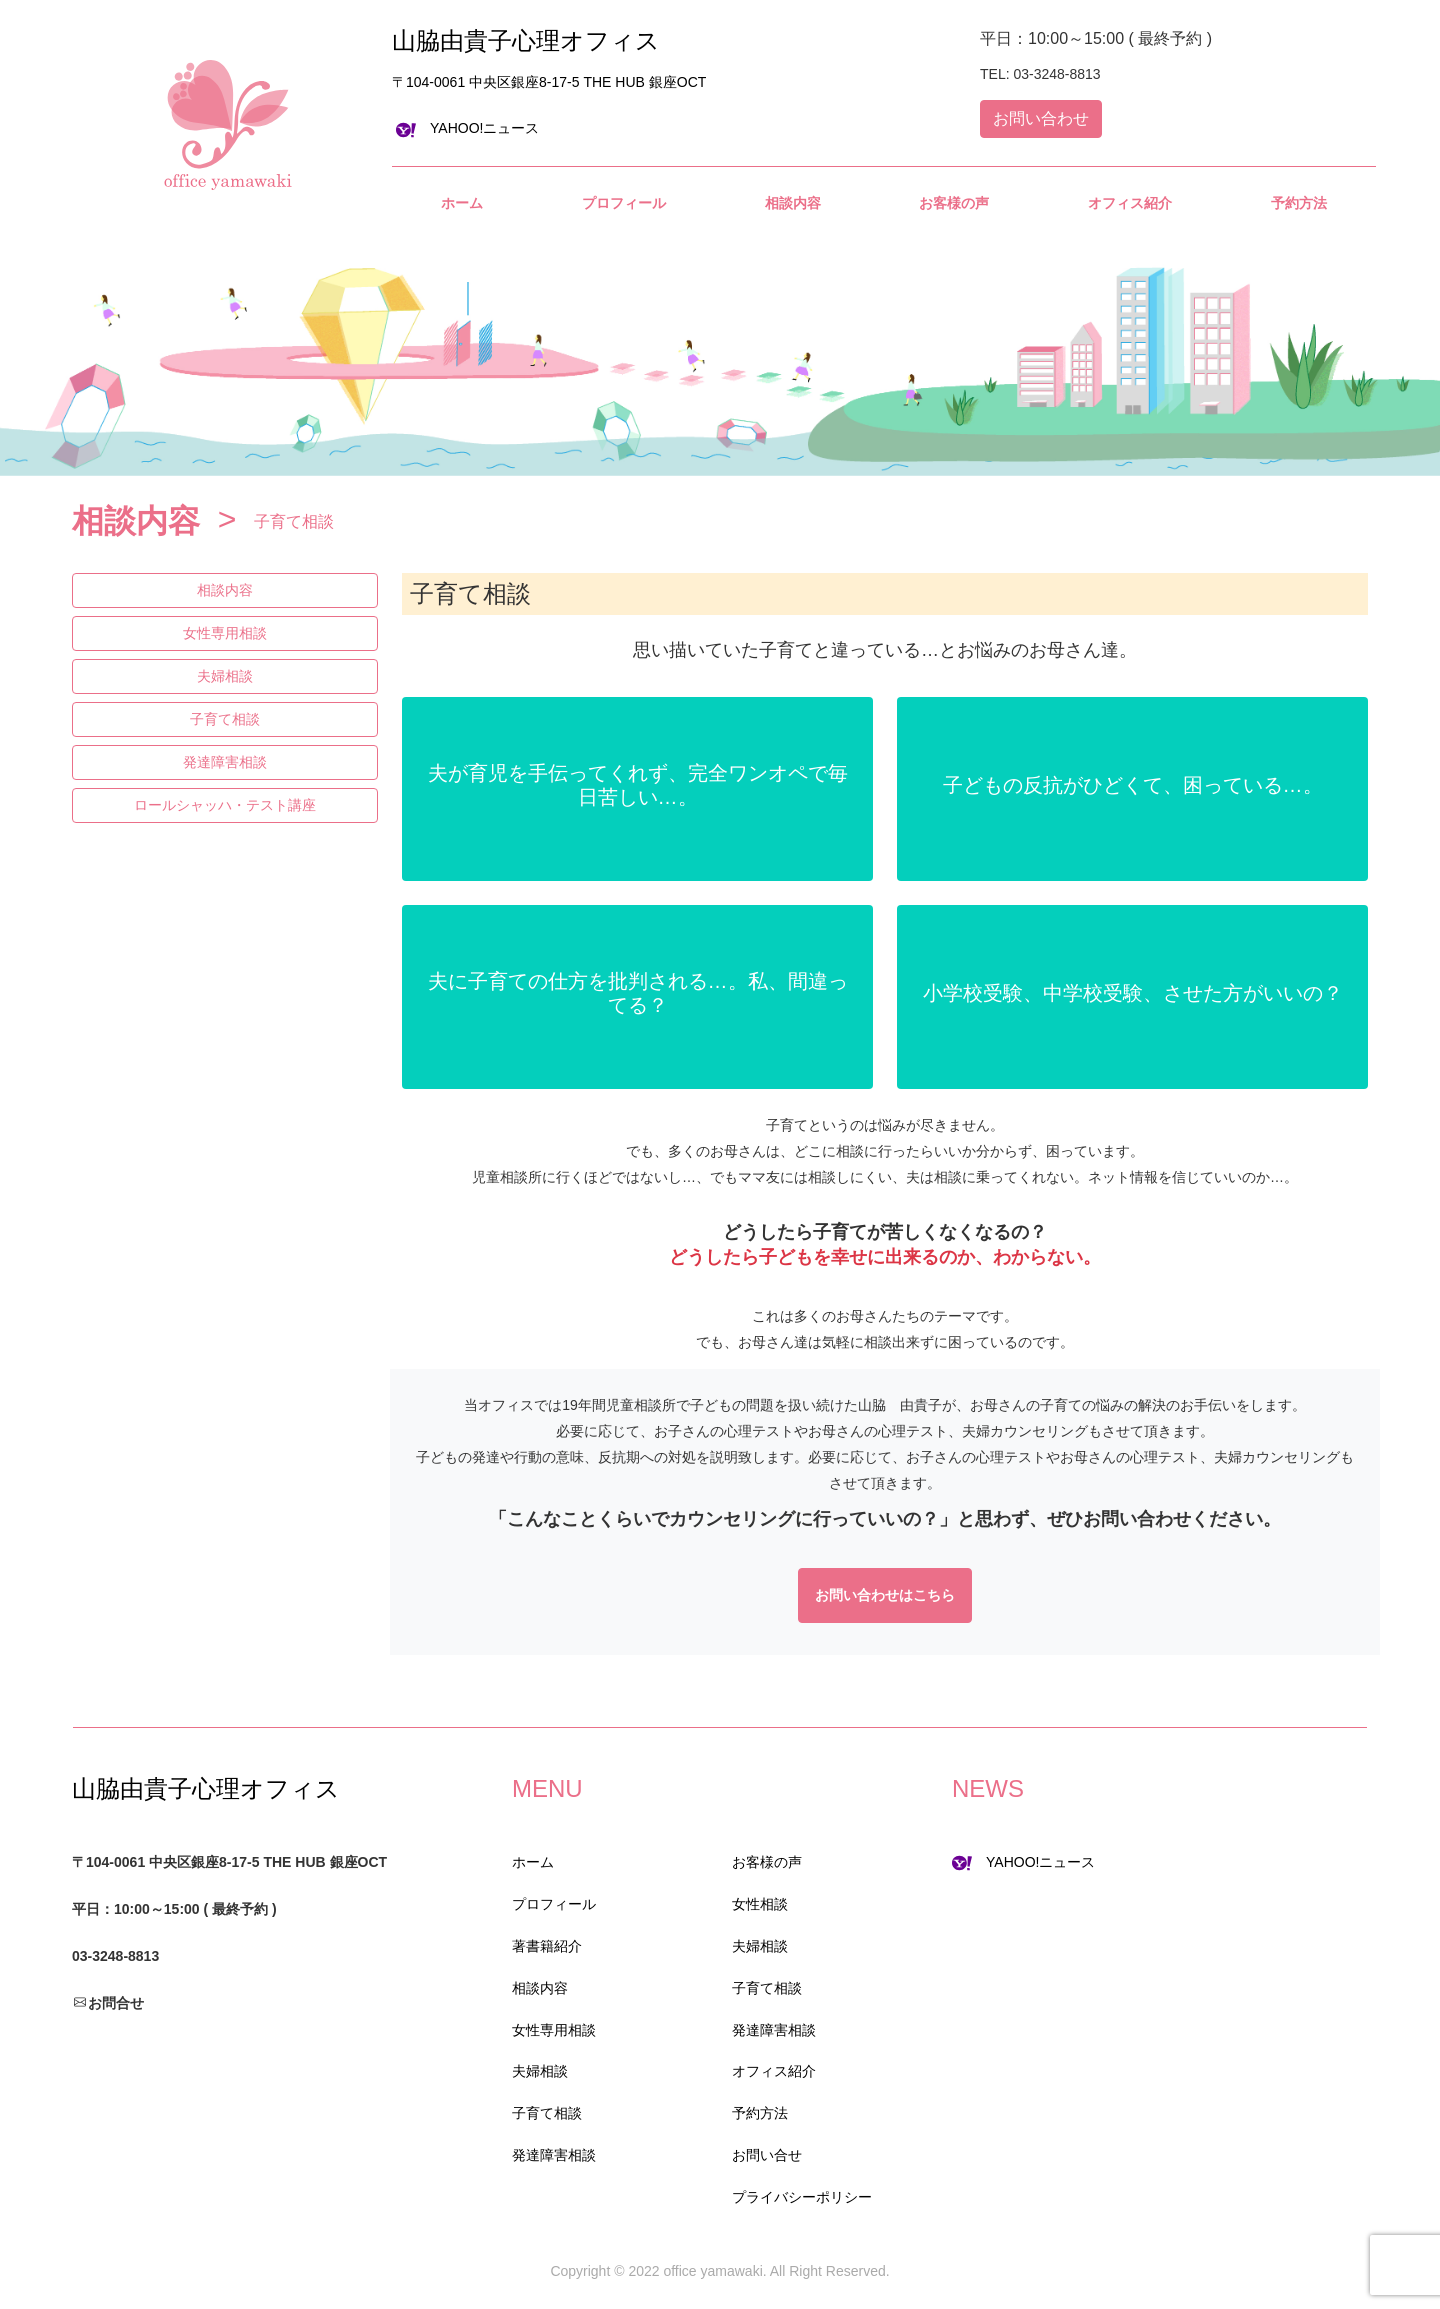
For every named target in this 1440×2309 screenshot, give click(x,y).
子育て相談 (225, 719)
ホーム (533, 1862)
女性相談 (760, 1904)
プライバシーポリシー (802, 2197)
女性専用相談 (225, 633)
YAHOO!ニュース (467, 128)
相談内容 (225, 590)
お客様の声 (767, 1862)
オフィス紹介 (774, 2071)
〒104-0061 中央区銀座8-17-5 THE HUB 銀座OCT (549, 82)
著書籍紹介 (547, 1946)
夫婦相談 (225, 676)
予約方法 (760, 2113)
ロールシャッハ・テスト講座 (225, 805)
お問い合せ (767, 2155)
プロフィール (554, 1904)
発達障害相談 (225, 762)
